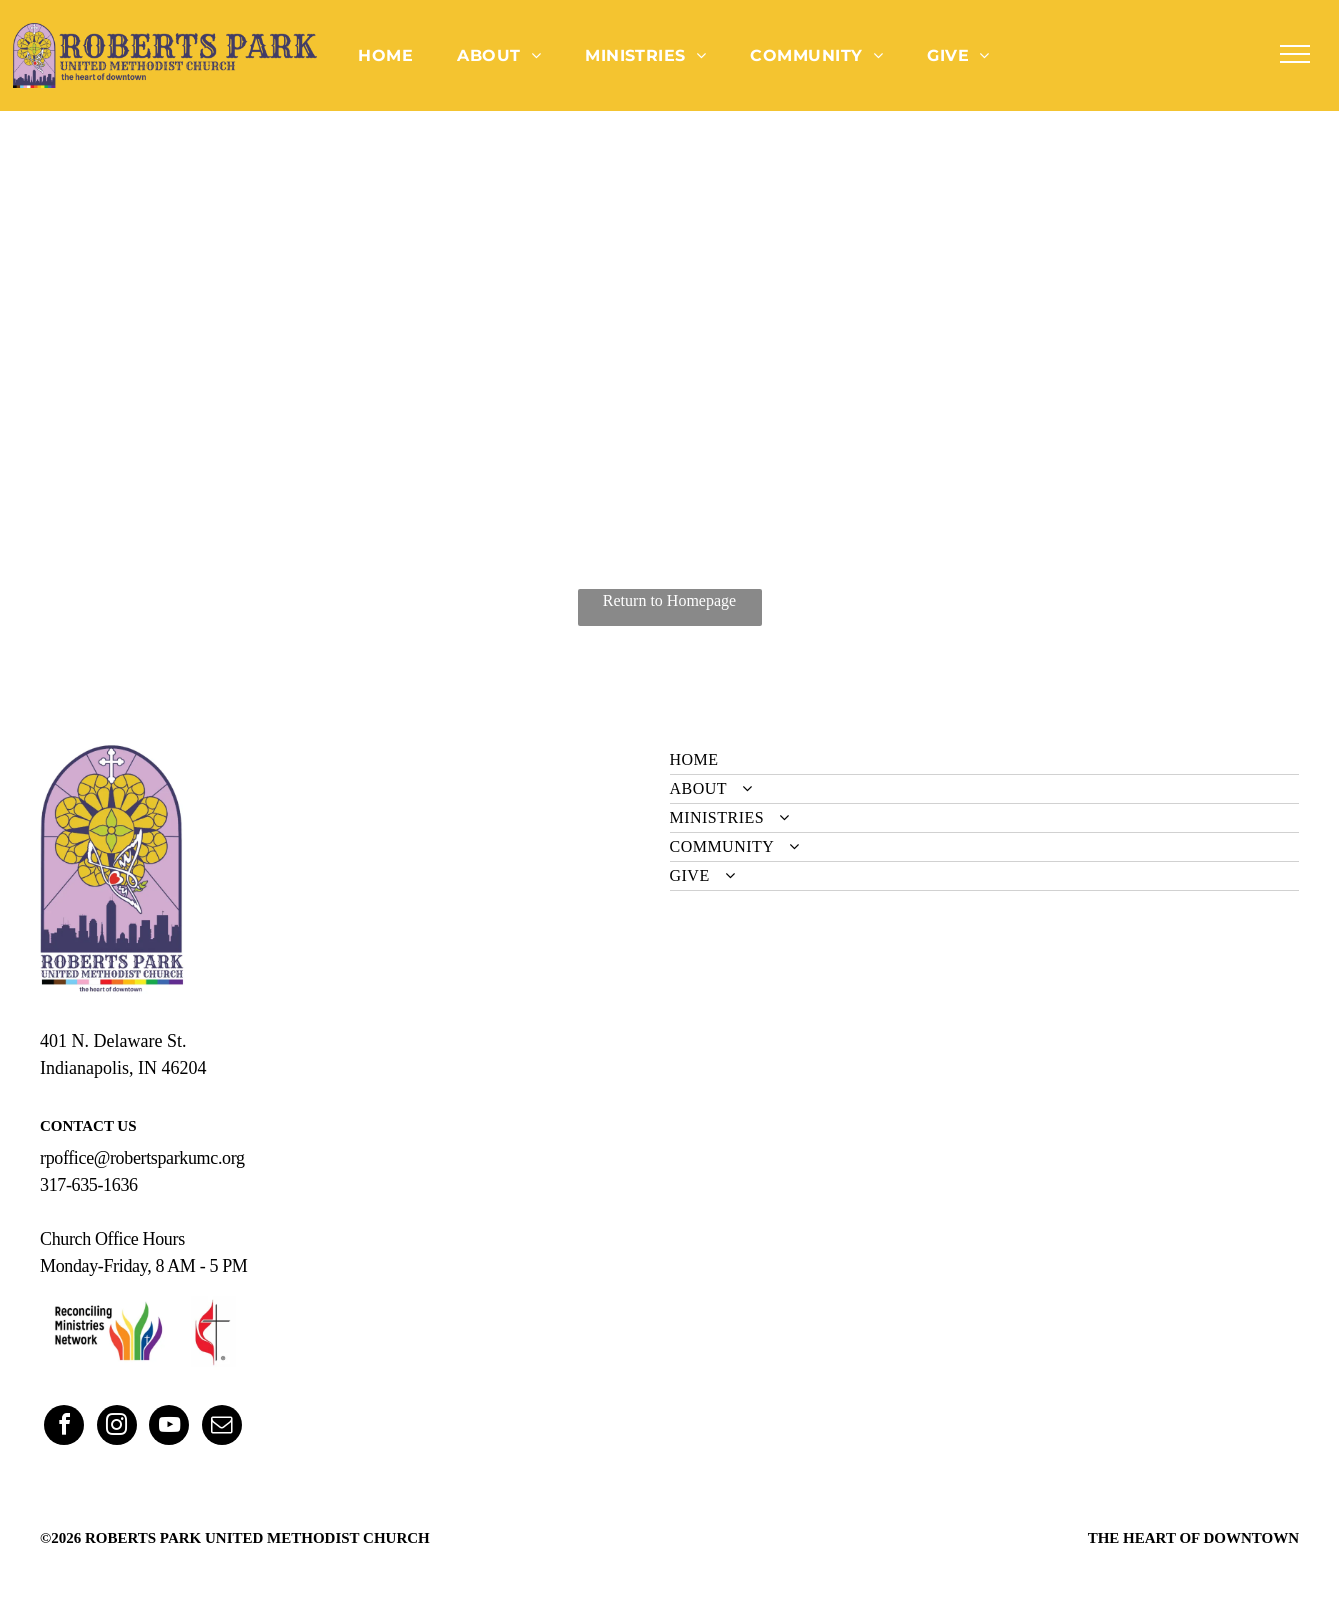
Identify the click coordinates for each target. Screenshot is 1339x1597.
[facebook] (64, 1427)
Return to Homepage (669, 600)
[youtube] (169, 1427)
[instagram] (117, 1427)
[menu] (1295, 54)
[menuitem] (385, 55)
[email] (222, 1427)
